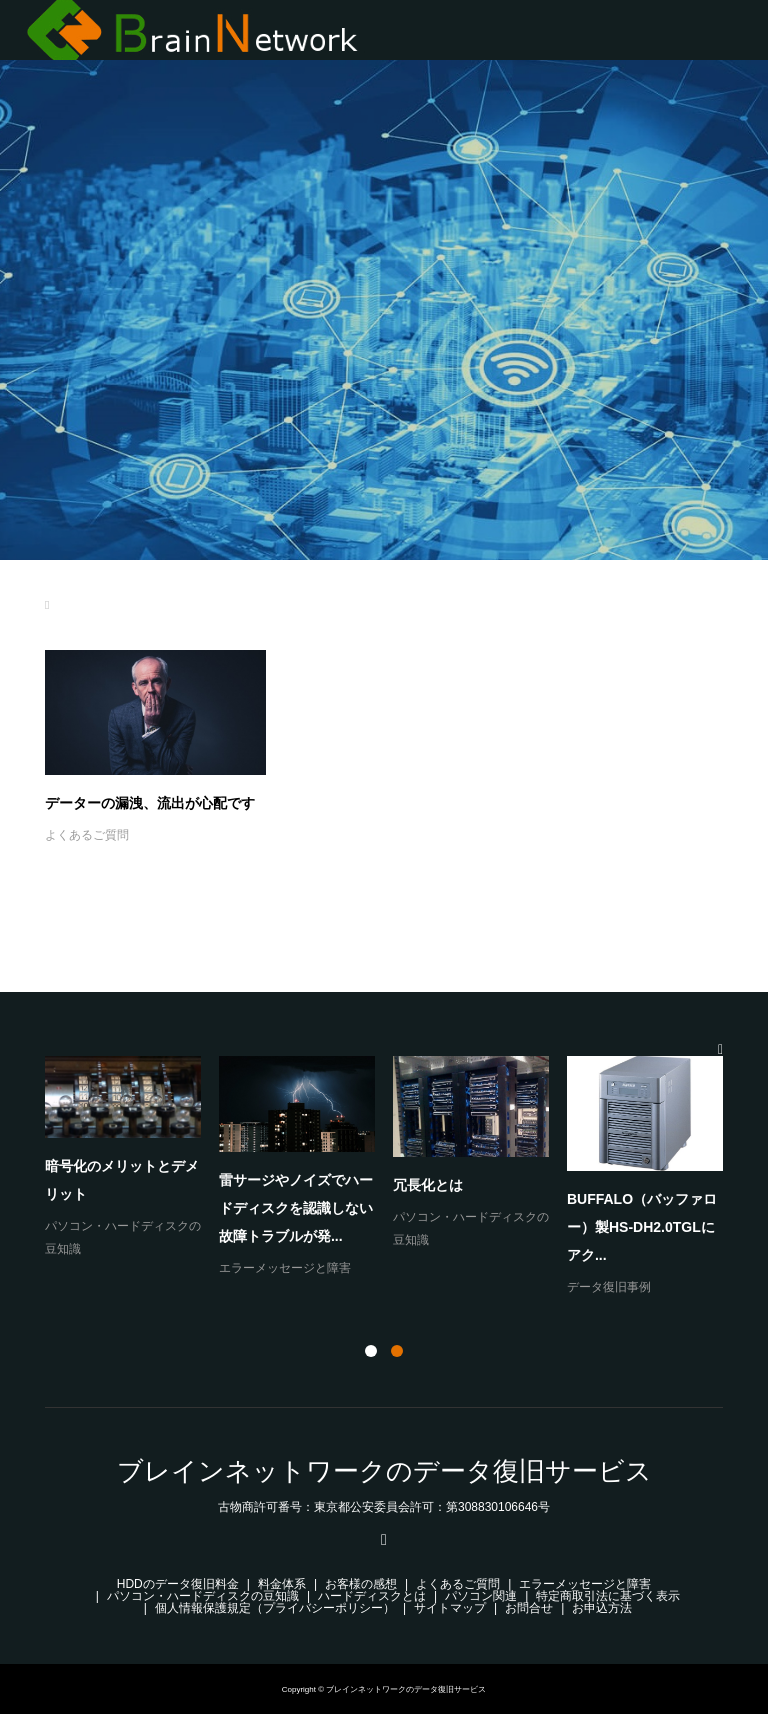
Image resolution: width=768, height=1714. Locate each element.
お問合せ (529, 1608)
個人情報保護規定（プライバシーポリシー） (275, 1608)
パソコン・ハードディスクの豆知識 (203, 1596)
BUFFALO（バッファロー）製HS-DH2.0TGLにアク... (642, 1227)
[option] (393, 1177)
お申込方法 (602, 1608)
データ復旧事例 (609, 1287)
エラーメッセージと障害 (285, 1268)
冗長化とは (428, 1185)
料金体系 (282, 1584)
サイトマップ (450, 1608)
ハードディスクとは (372, 1596)
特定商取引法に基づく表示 (608, 1596)
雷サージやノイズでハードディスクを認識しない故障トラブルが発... (296, 1208)
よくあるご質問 (87, 835)
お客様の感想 (361, 1584)
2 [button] (397, 1351)
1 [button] (371, 1351)
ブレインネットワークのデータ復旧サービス (384, 1471)
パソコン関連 (481, 1596)
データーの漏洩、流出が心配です (150, 803)
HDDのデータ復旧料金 (178, 1584)
